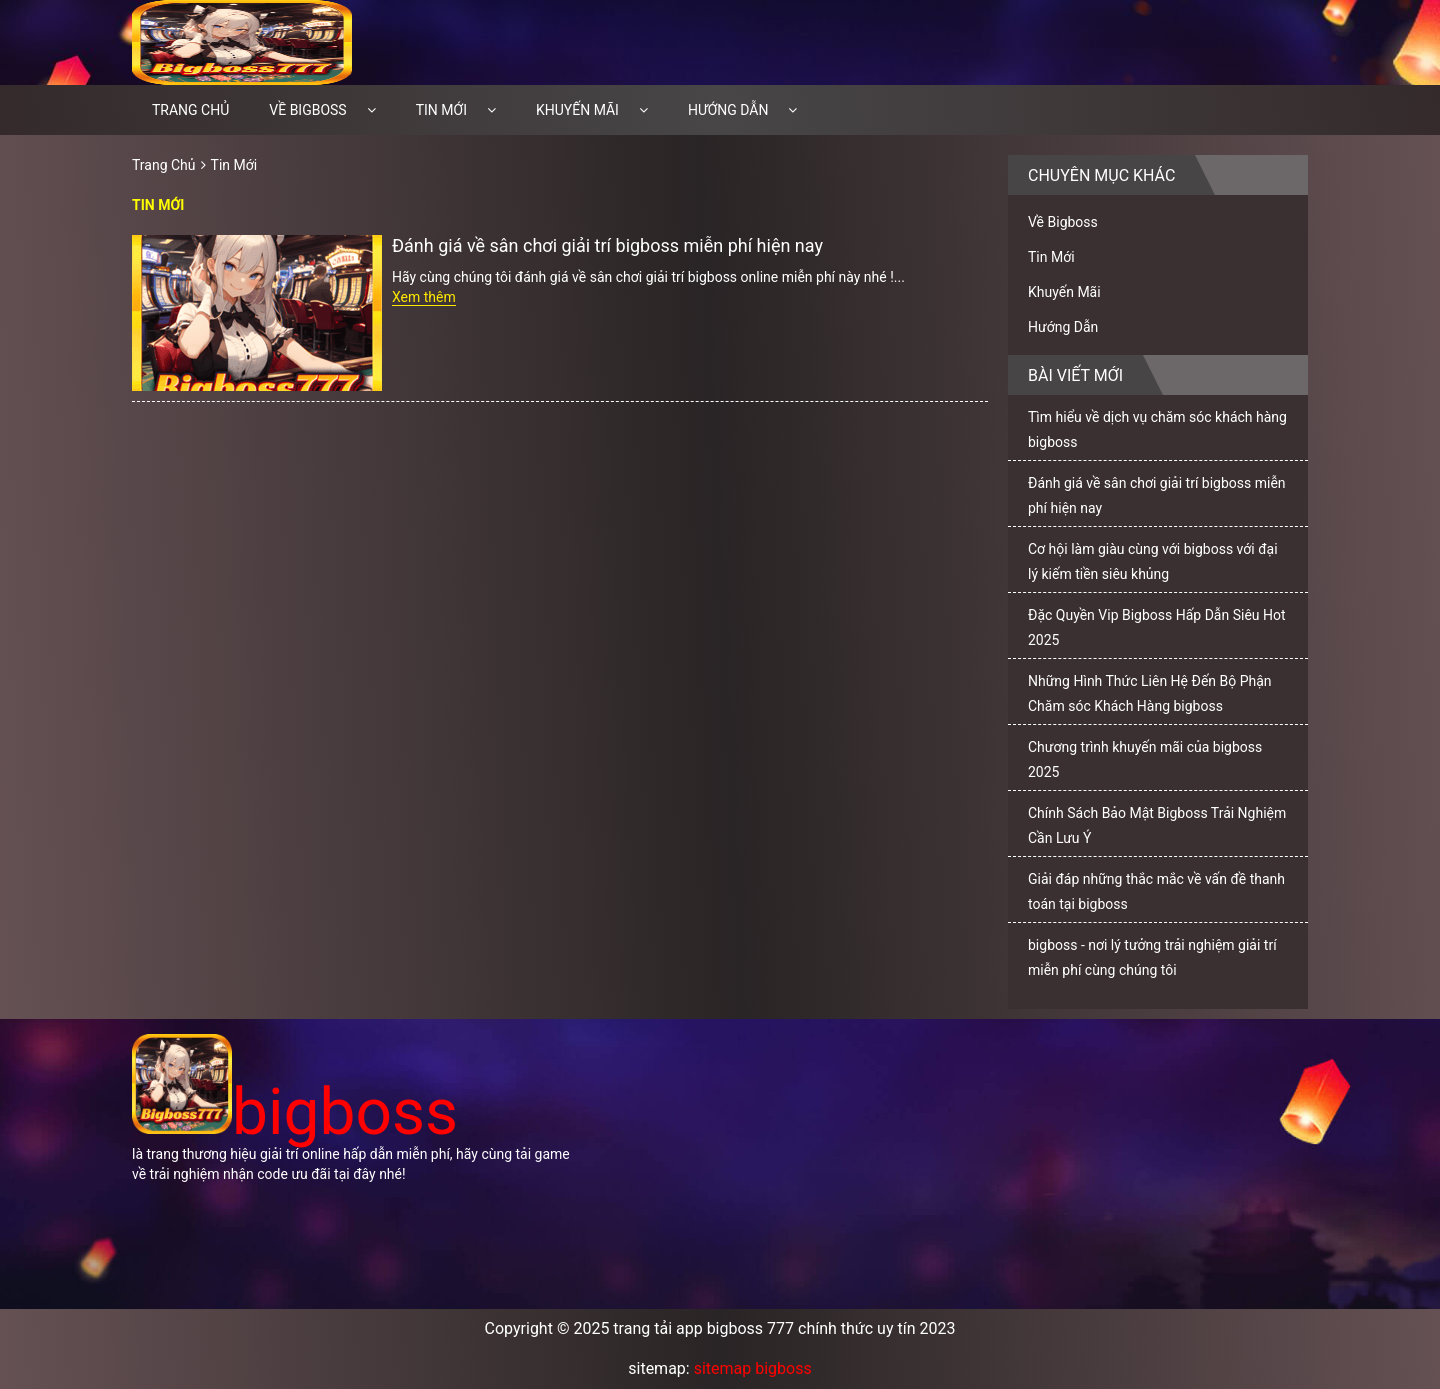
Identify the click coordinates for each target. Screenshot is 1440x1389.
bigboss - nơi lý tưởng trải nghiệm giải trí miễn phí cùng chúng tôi (1152, 957)
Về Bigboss (307, 110)
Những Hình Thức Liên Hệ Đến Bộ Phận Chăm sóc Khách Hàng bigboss (1150, 693)
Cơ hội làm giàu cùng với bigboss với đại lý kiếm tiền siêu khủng (1153, 561)
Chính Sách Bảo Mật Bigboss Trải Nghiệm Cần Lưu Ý (1157, 825)
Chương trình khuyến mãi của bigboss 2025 (1145, 759)
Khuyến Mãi (577, 110)
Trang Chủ (164, 165)
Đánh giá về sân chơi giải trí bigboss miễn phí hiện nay (607, 245)
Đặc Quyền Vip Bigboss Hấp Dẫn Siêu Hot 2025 (1157, 627)
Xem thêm (424, 297)
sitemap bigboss (753, 1368)
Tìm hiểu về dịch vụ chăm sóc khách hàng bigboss (1157, 429)
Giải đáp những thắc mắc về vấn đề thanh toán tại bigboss (1156, 891)
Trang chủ (190, 110)
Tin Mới (441, 110)
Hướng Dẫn (728, 110)
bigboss (295, 1112)
